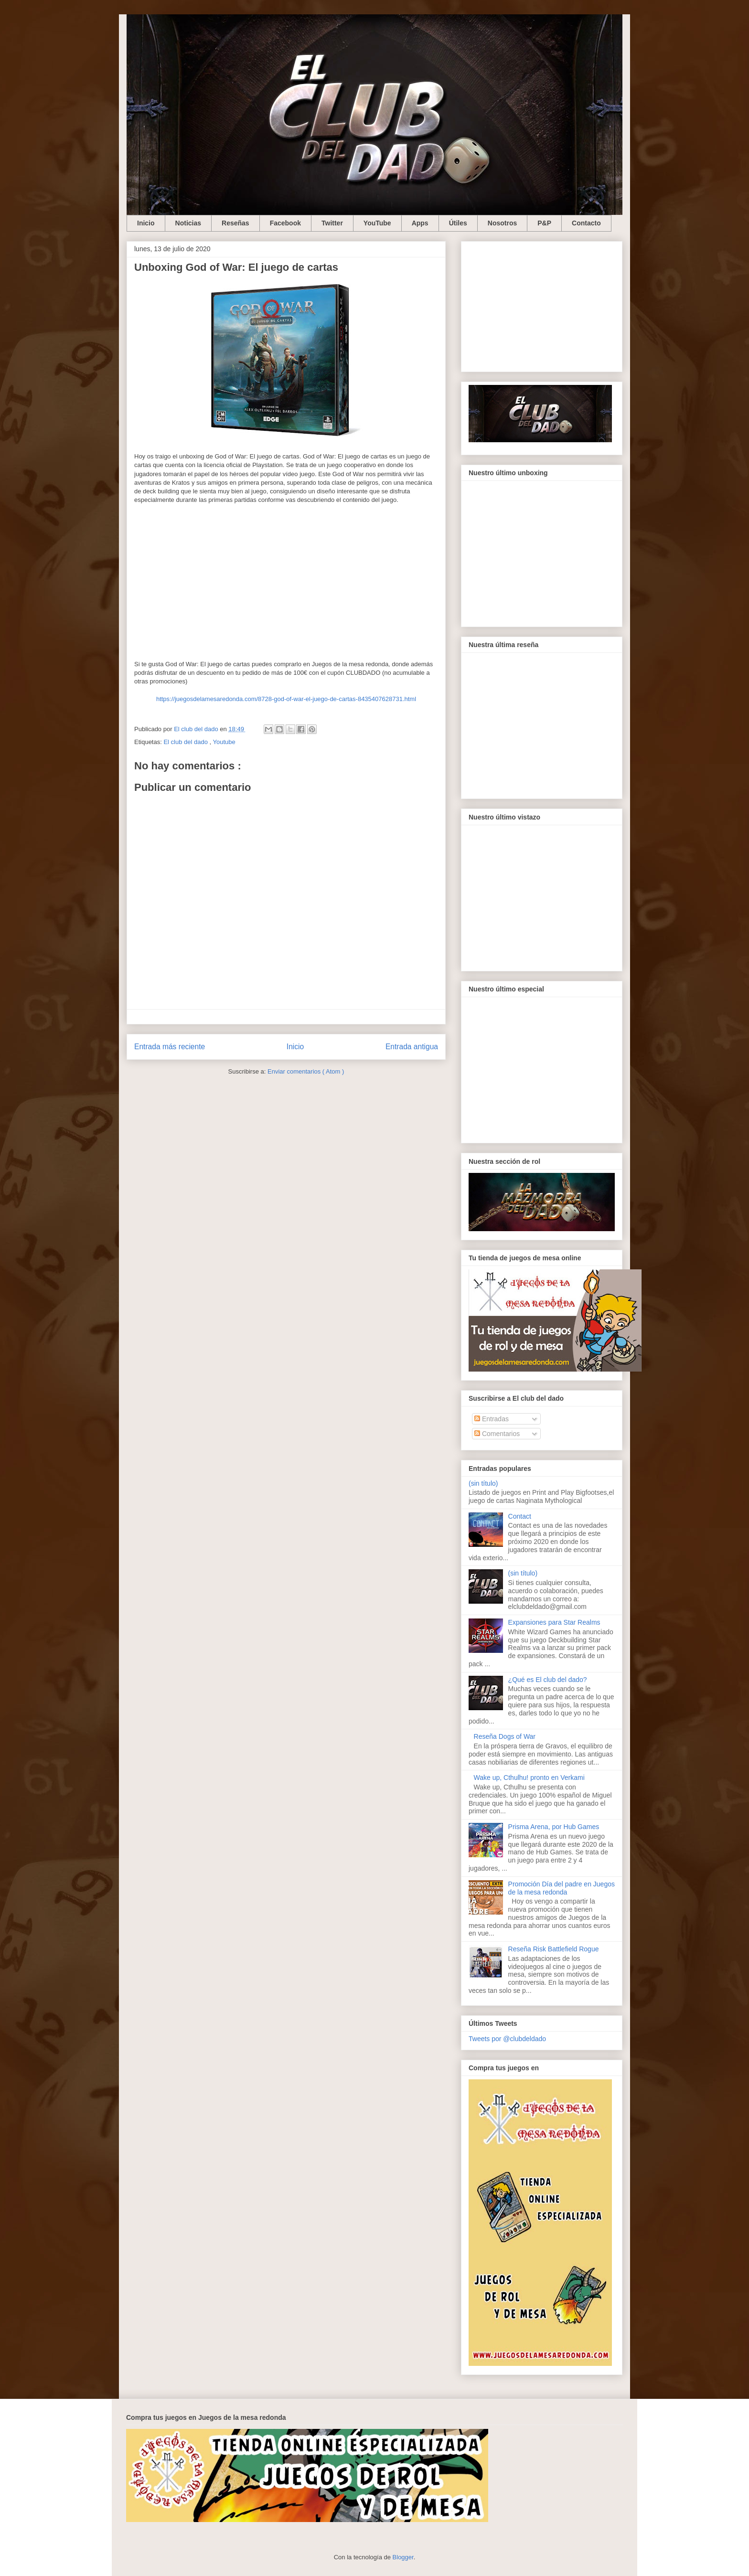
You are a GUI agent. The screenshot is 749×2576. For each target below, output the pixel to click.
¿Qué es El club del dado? (547, 1679)
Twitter (332, 223)
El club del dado (186, 741)
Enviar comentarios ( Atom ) (306, 1071)
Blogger (403, 2557)
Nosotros (502, 223)
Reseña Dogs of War (504, 1736)
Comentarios (497, 1433)
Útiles (458, 223)
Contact (519, 1516)
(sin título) (483, 1483)
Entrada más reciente (169, 1047)
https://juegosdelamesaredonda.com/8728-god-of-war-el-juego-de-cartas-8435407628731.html (286, 699)
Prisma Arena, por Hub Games (553, 1827)
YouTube (377, 223)
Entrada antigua (411, 1047)
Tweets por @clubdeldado (507, 2039)
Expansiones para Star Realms (554, 1622)
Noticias (188, 223)
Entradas (491, 1419)
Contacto (586, 223)
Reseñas (235, 223)
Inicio (146, 223)
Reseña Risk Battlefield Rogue (553, 1949)
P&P (544, 223)
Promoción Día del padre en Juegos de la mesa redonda (561, 1888)
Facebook (285, 223)
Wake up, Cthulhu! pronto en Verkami (529, 1777)
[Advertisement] (542, 304)
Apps (420, 223)
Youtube (224, 741)
